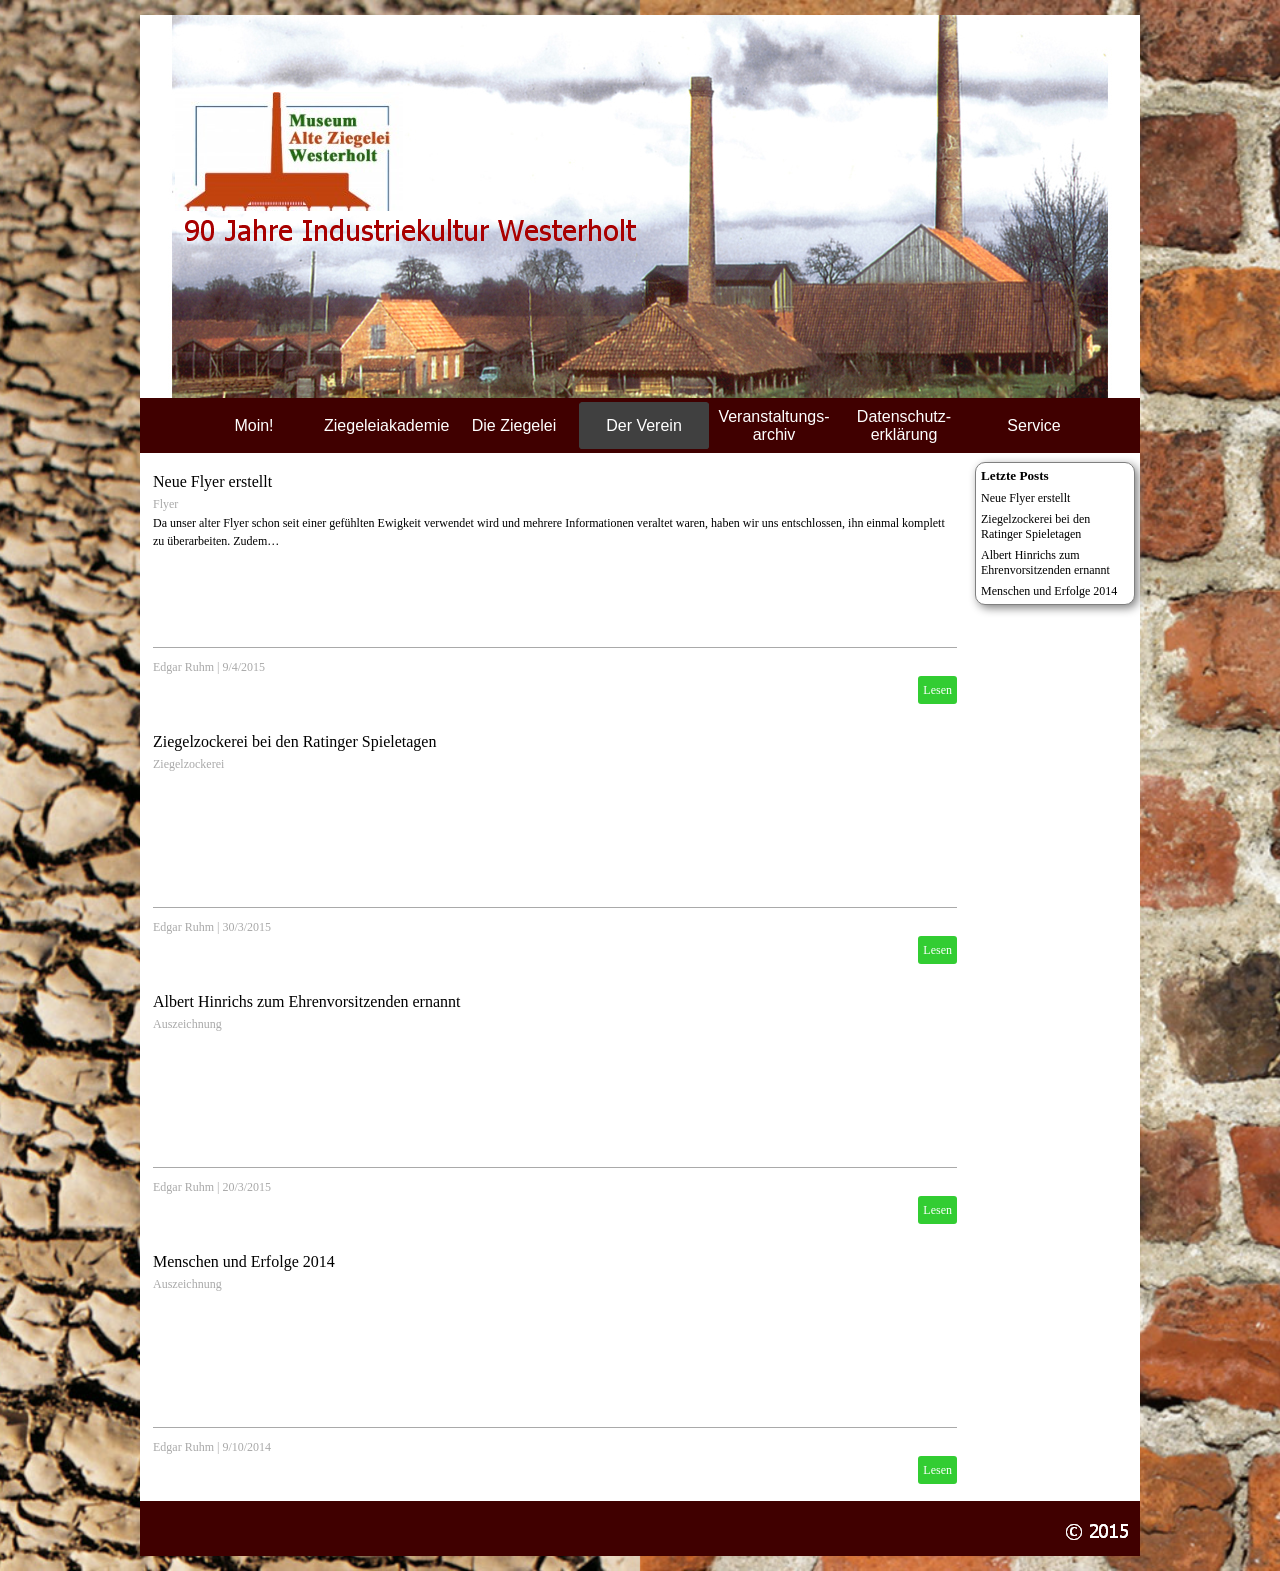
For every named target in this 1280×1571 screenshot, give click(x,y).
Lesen (937, 690)
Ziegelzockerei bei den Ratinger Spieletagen (294, 741)
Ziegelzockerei (188, 764)
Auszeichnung (187, 1024)
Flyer (165, 504)
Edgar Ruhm (183, 667)
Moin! (253, 425)
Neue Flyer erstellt (212, 481)
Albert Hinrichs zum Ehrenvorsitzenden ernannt (306, 1001)
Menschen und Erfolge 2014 (244, 1261)
